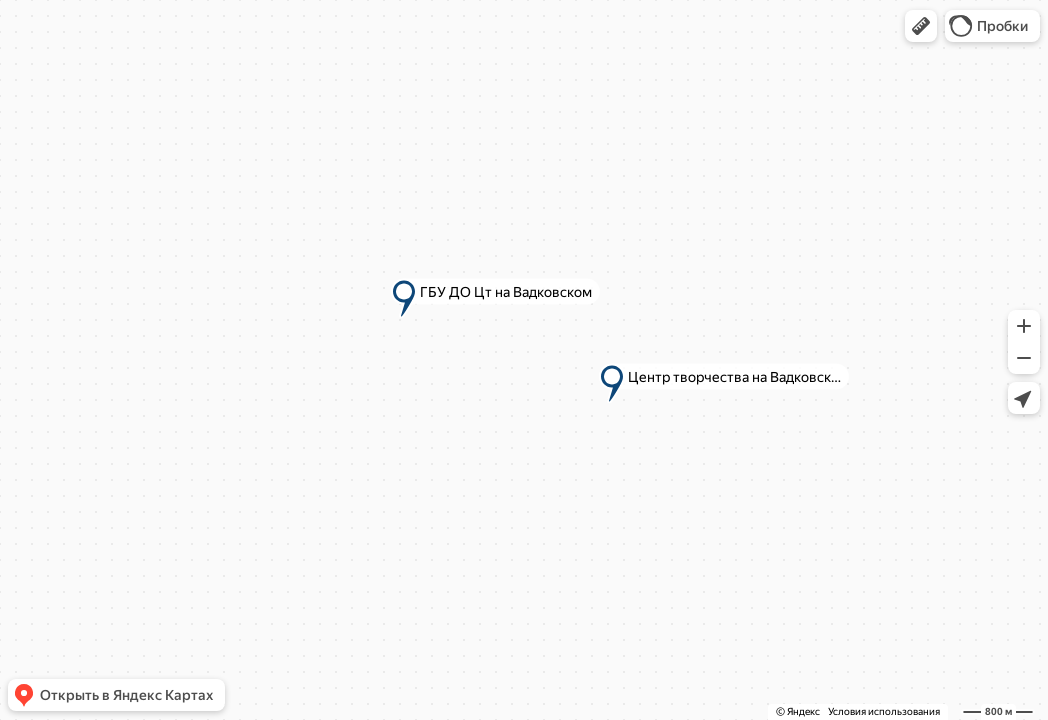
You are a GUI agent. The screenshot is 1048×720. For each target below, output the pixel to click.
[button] (921, 26)
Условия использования (884, 711)
